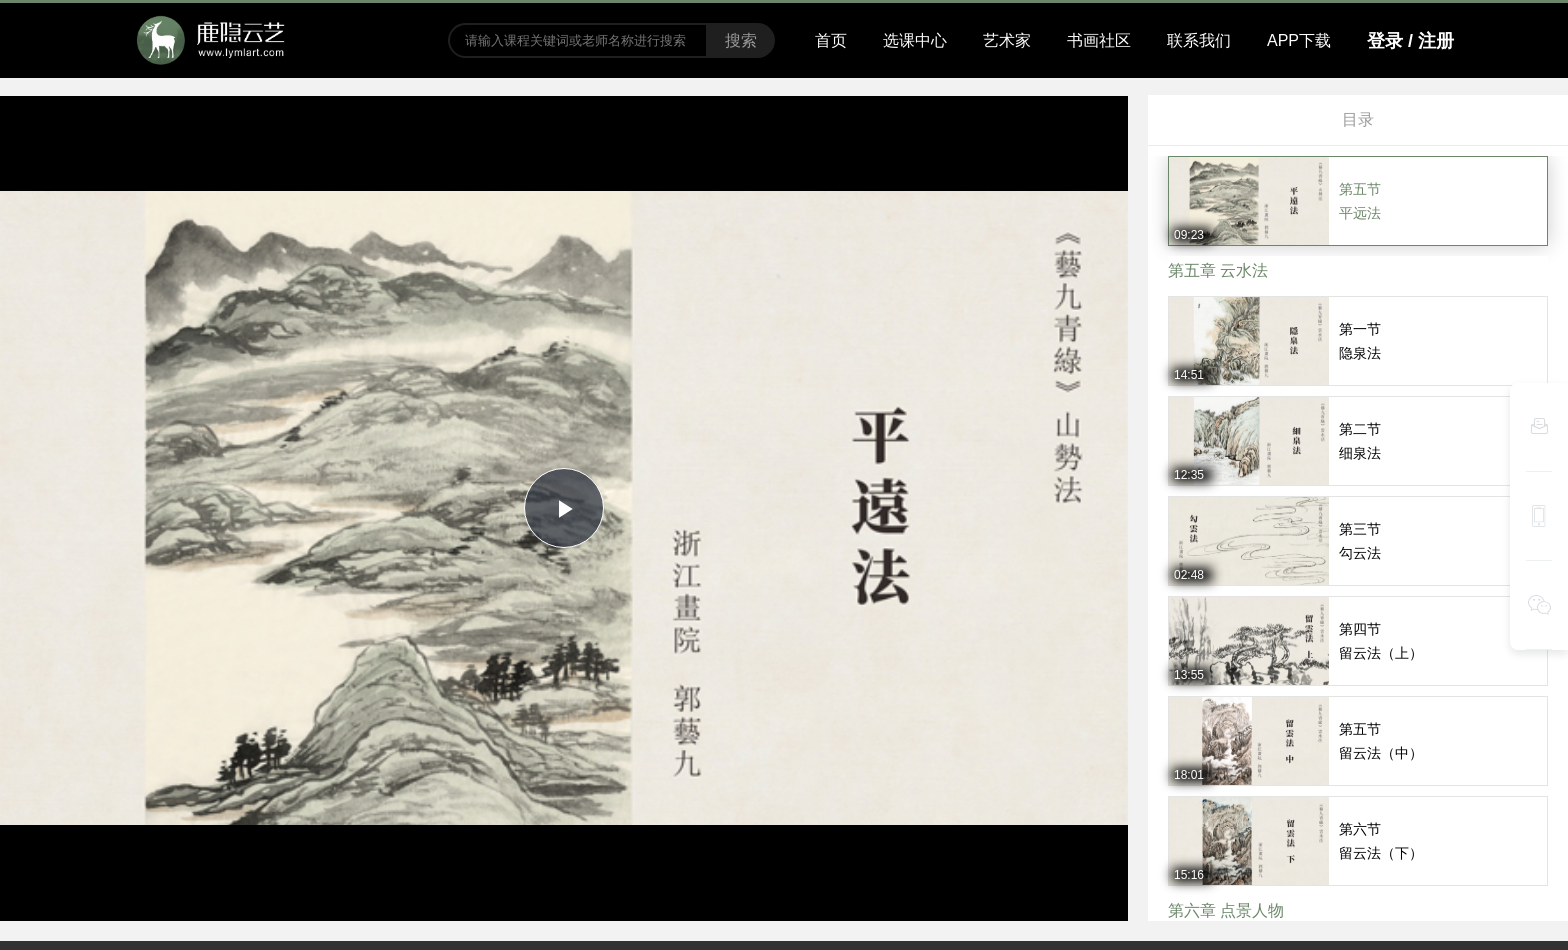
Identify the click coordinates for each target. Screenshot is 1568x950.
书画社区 (1099, 40)
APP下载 (1299, 40)
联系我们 (1199, 40)
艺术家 (1007, 40)
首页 (831, 40)
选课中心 (915, 40)
